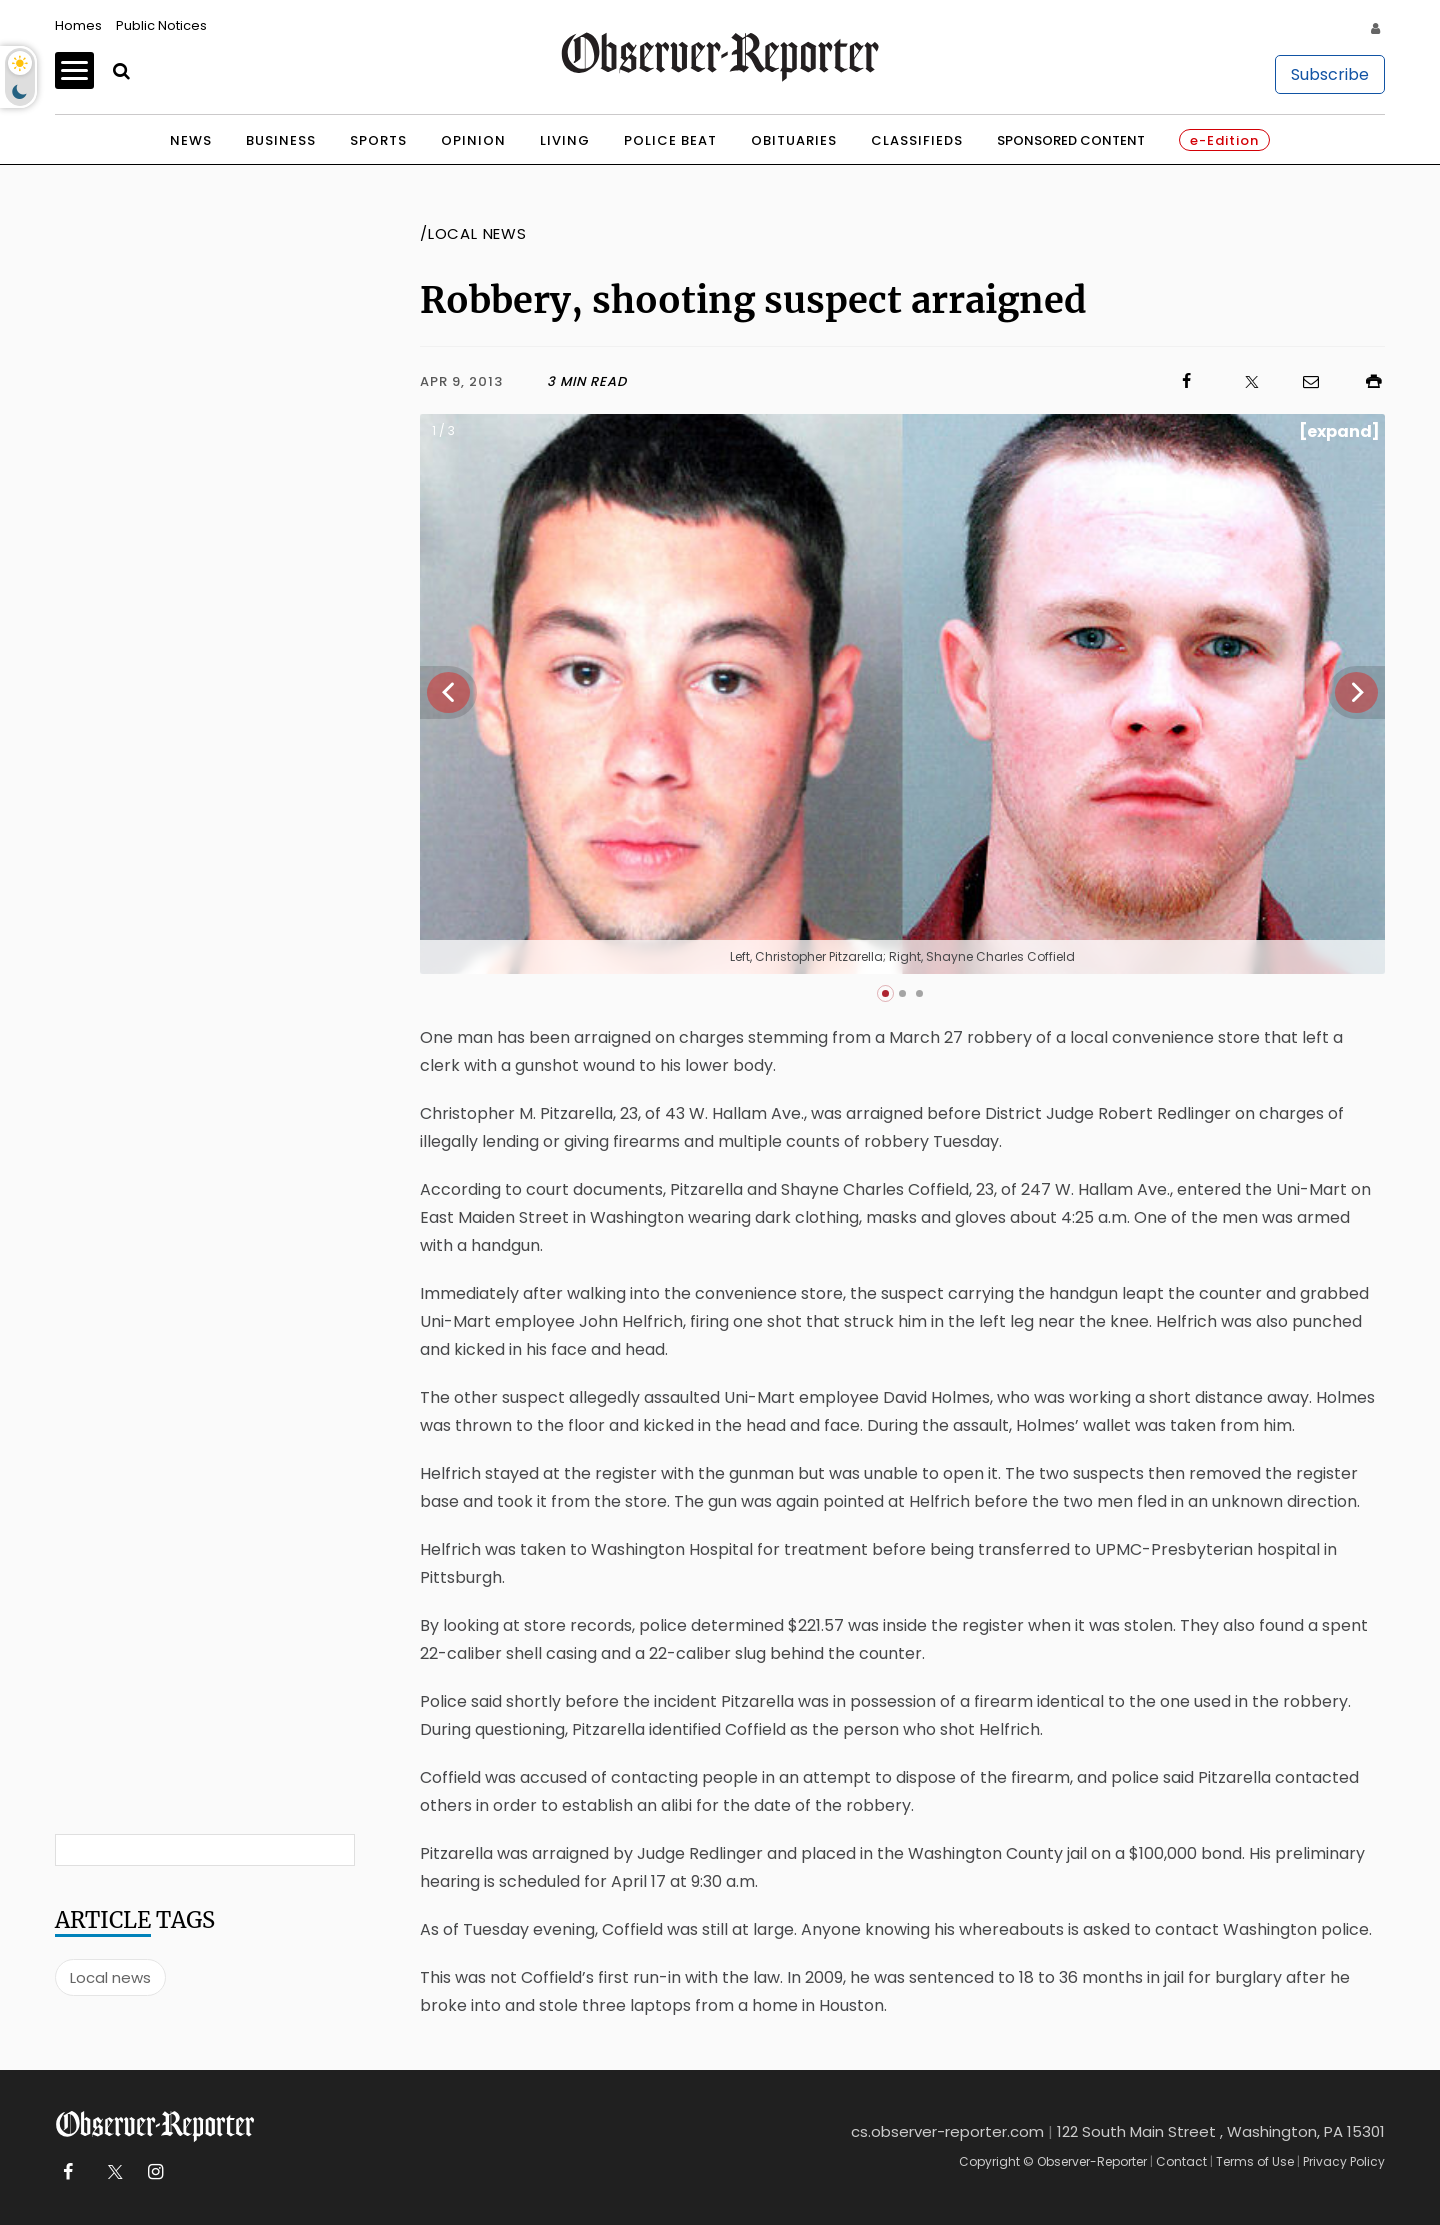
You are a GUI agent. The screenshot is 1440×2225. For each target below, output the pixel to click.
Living (565, 140)
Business (281, 140)
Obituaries (794, 140)
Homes (78, 25)
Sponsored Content (1071, 140)
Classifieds (917, 140)
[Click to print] (1364, 381)
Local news (110, 1977)
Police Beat (670, 140)
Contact (1181, 2161)
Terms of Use (1255, 2161)
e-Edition (1224, 140)
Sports (378, 140)
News (191, 140)
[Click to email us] (1301, 381)
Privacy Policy (1344, 2161)
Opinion (473, 140)
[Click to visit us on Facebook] (912, 381)
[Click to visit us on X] (1239, 381)
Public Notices (161, 25)
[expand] (1339, 431)
